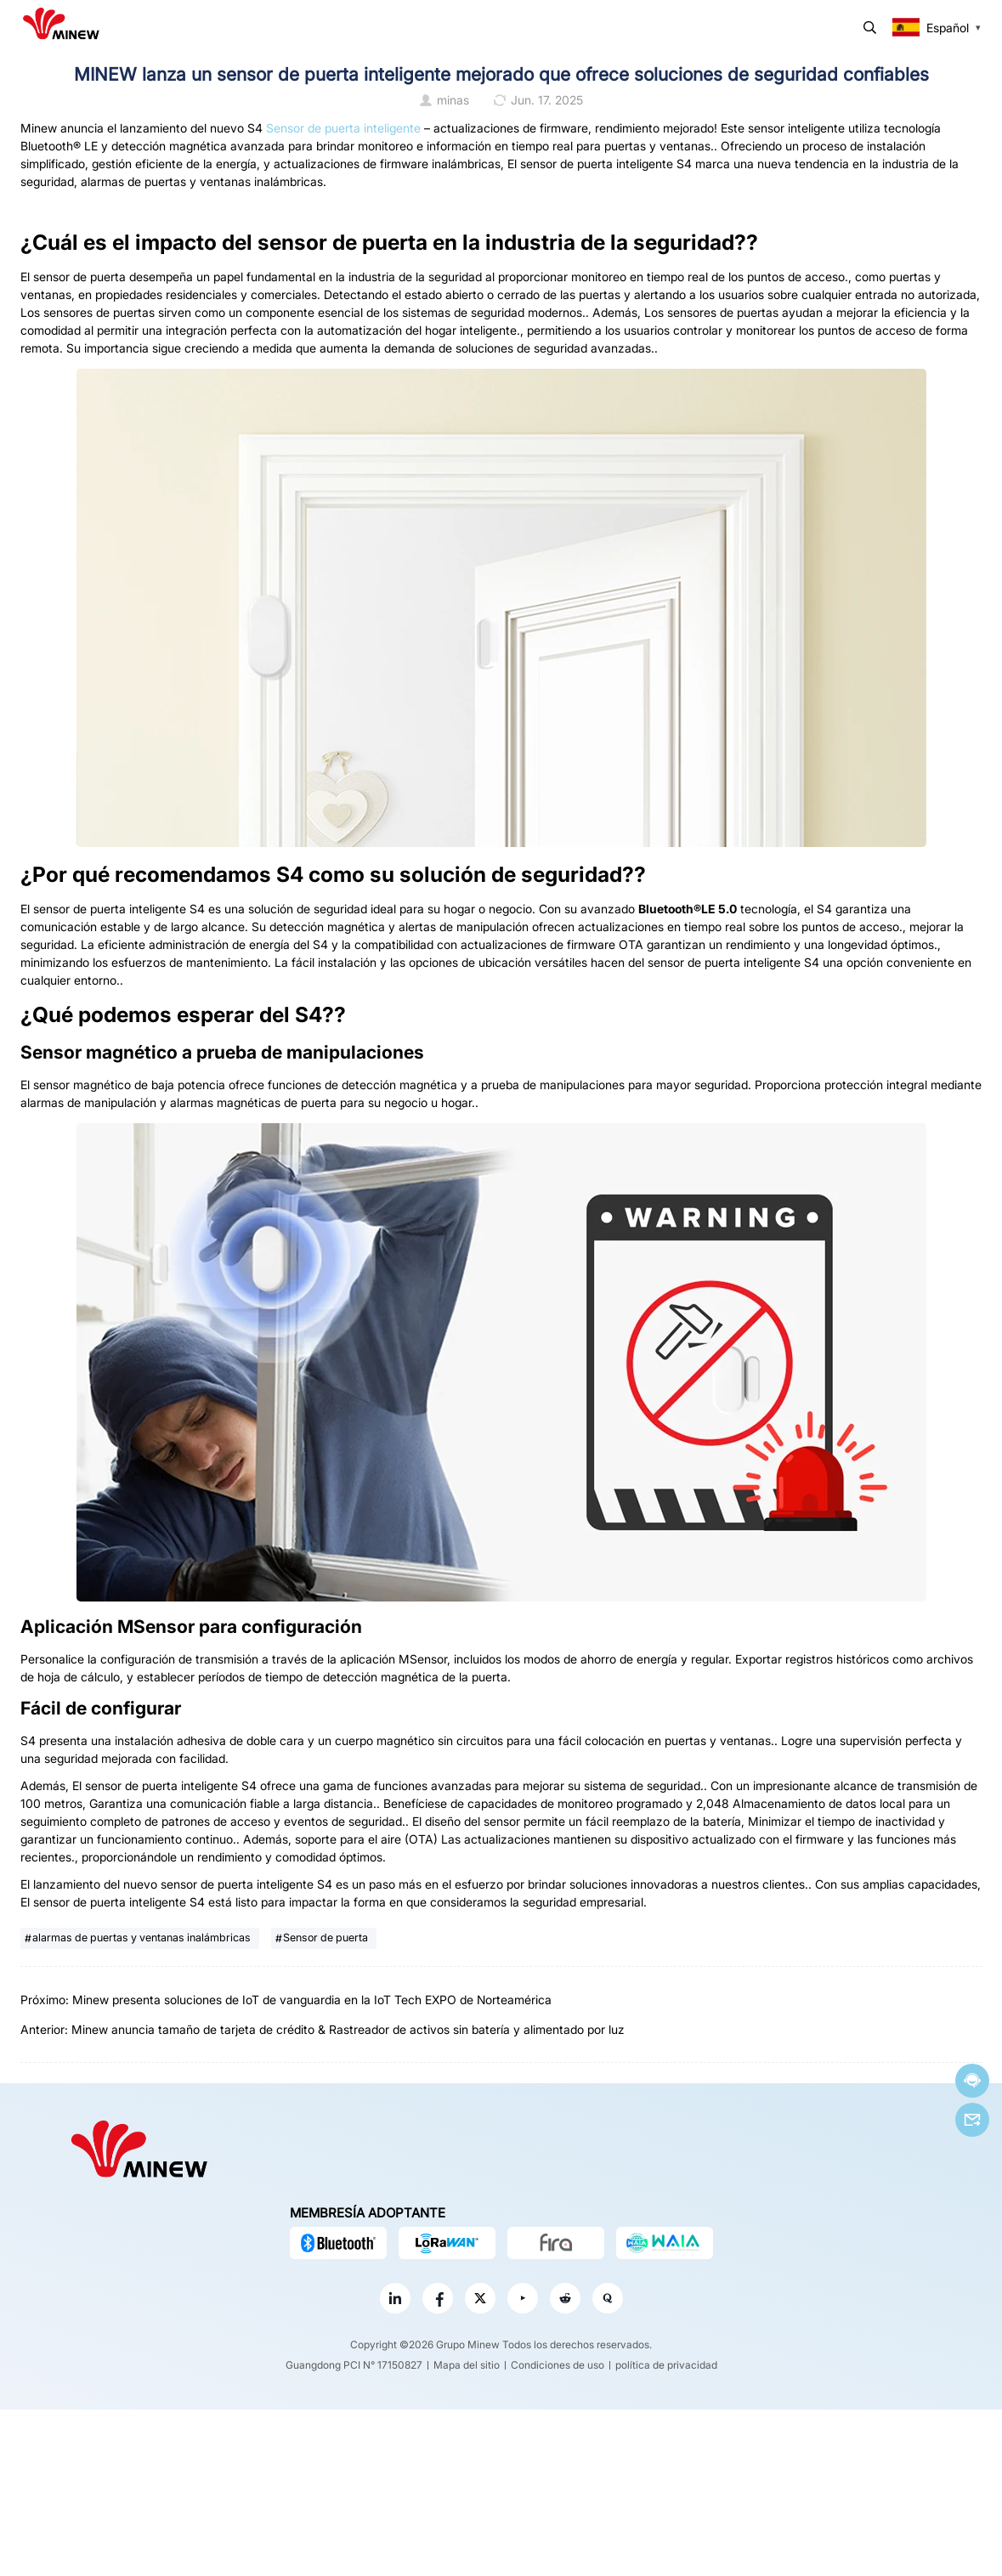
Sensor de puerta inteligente (342, 128)
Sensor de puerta (325, 1937)
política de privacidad (666, 2365)
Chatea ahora (972, 2080)
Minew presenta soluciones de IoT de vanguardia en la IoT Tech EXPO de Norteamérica (312, 1999)
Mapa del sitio (466, 2365)
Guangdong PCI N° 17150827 (354, 2365)
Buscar (869, 27)
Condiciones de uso (557, 2365)
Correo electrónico (972, 2120)
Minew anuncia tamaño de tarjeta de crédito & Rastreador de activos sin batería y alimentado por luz (348, 2029)
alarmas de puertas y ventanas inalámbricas (141, 1937)
